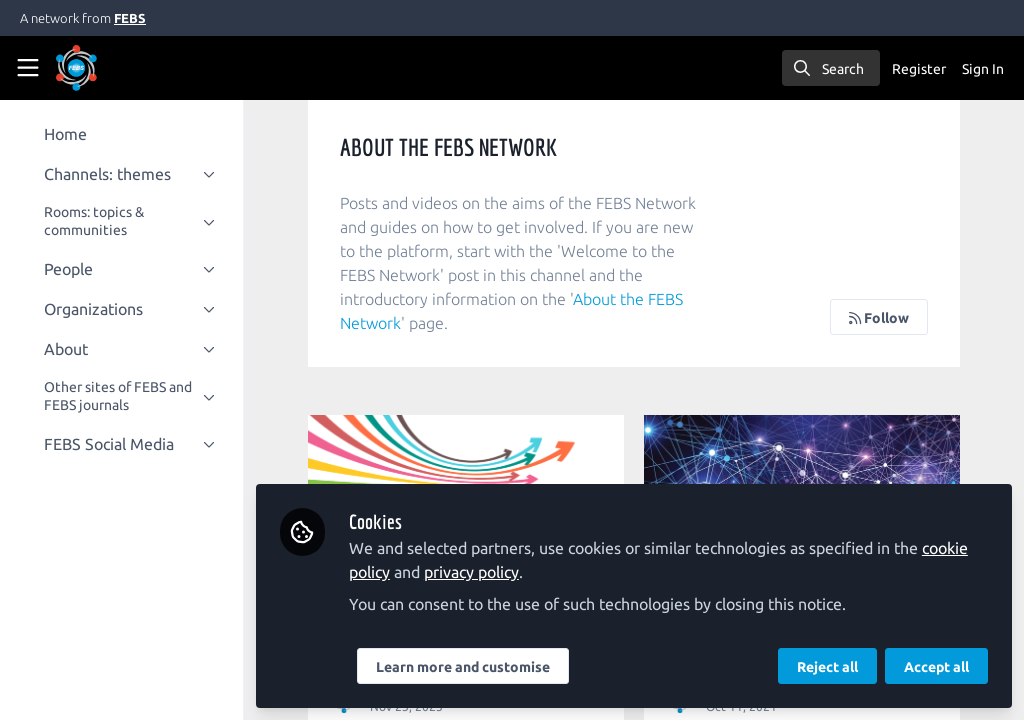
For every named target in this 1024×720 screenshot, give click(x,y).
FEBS (130, 18)
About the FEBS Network (442, 323)
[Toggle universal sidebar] (28, 68)
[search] (831, 68)
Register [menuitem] (919, 69)
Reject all (827, 667)
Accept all (936, 667)
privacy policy (483, 572)
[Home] (104, 68)
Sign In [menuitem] (983, 69)
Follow (879, 318)
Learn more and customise (475, 667)
